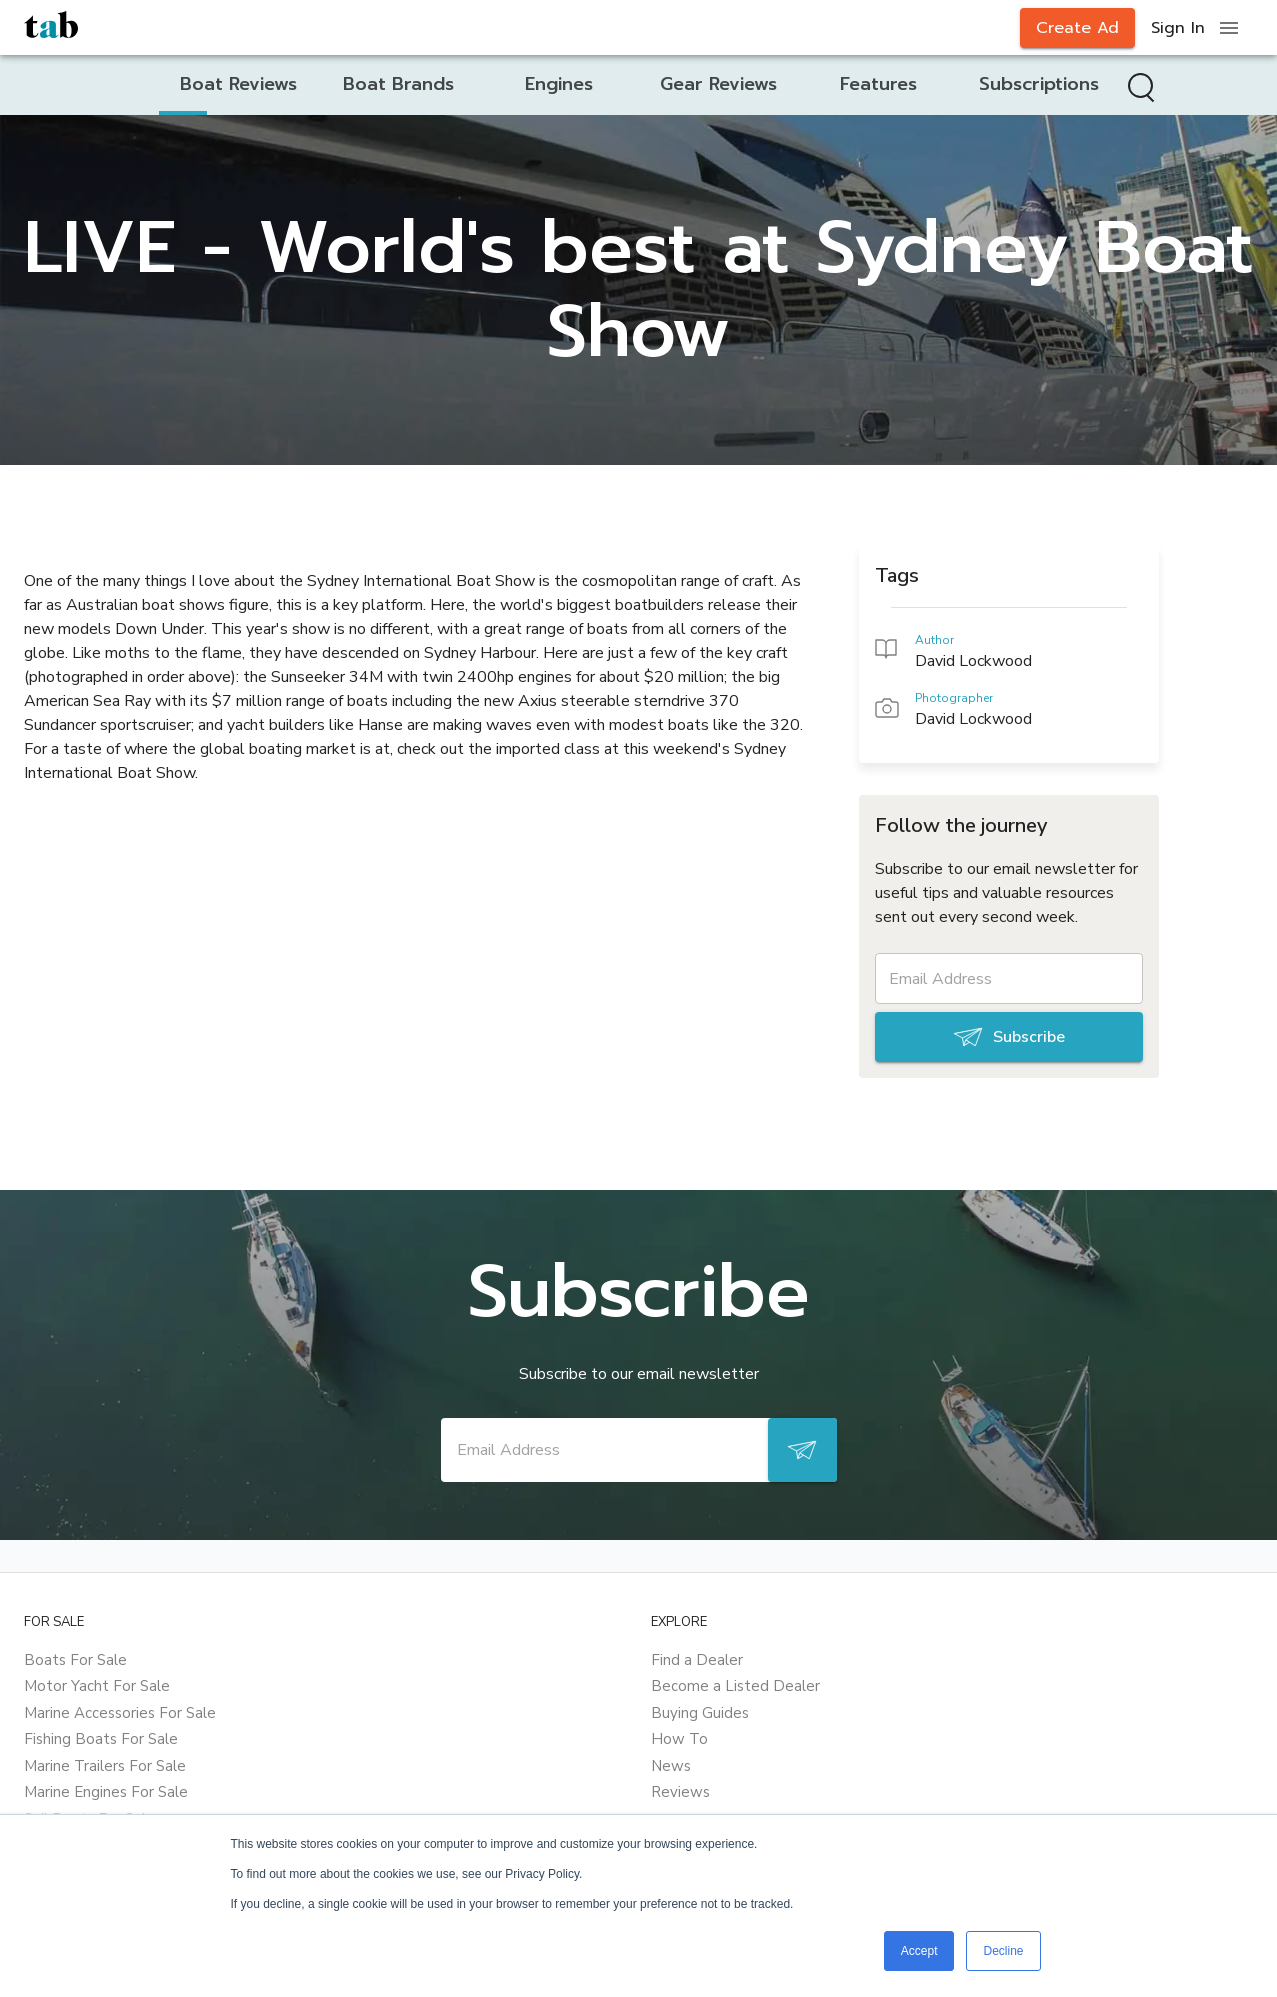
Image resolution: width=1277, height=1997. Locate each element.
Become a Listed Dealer (735, 1686)
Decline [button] (1003, 1951)
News (671, 1766)
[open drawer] (1229, 28)
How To (679, 1739)
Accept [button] (919, 1951)
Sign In (1178, 28)
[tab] (239, 85)
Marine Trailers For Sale (105, 1766)
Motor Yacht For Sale (97, 1686)
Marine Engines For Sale (106, 1792)
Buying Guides (700, 1713)
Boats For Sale (75, 1660)
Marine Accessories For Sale (120, 1713)
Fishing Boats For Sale (101, 1739)
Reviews (680, 1792)
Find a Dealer (697, 1660)
